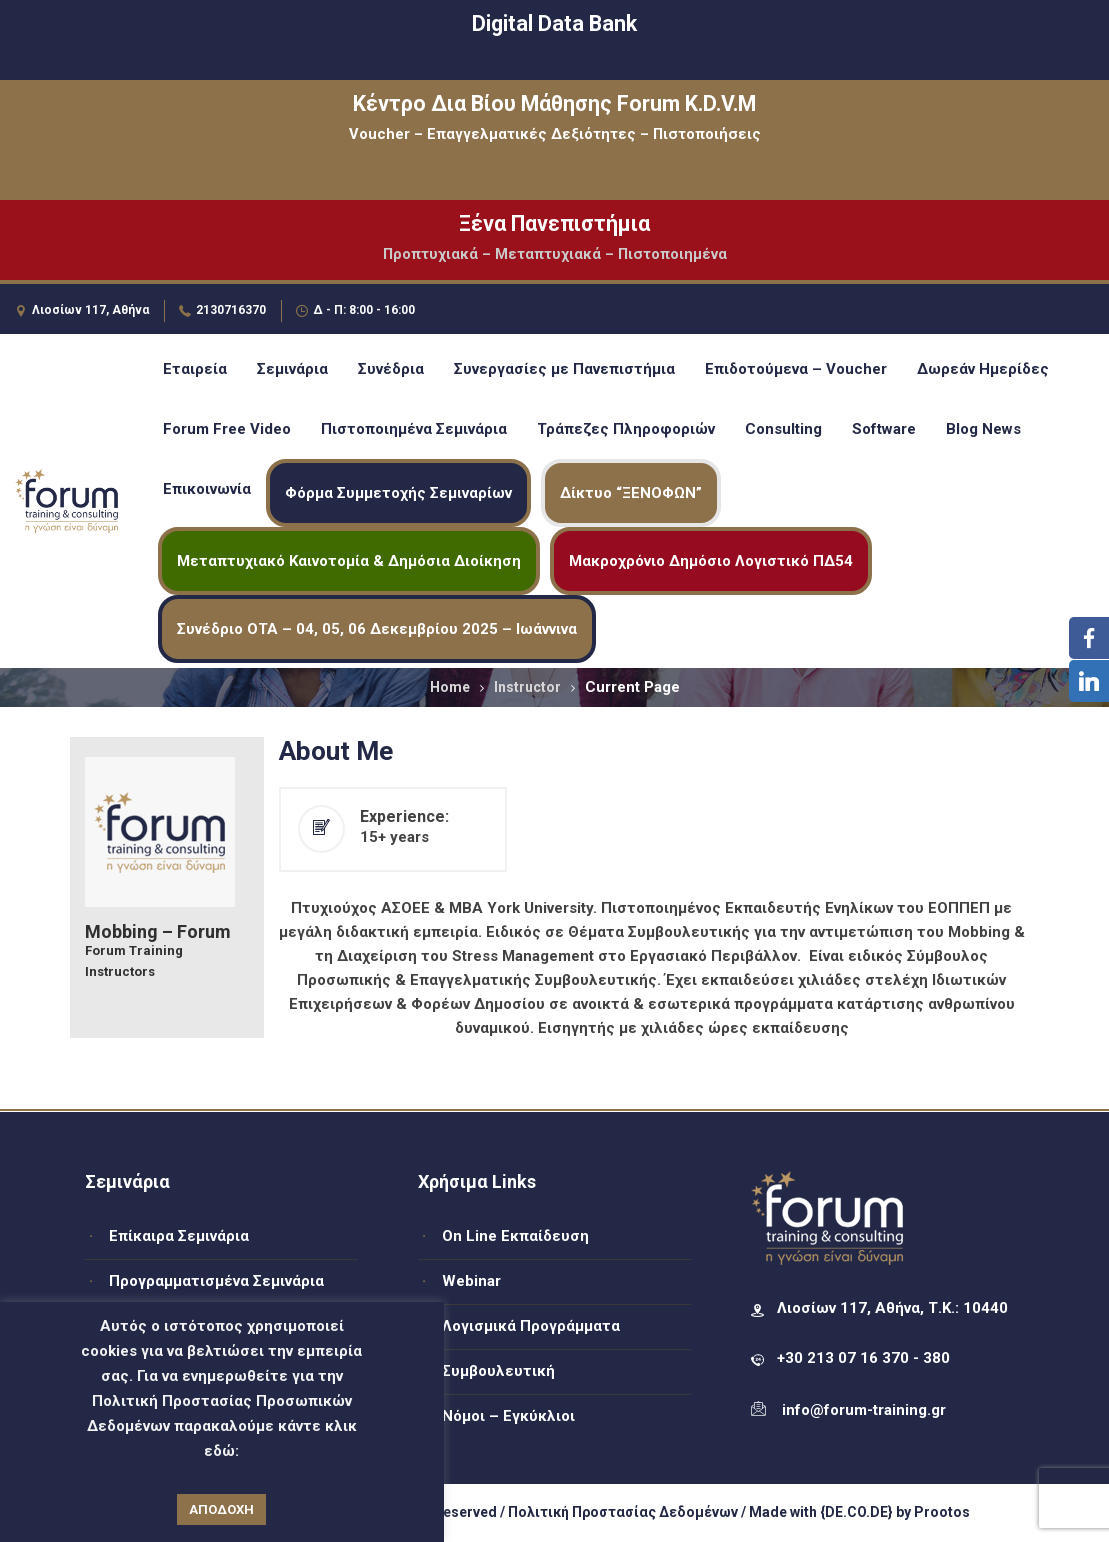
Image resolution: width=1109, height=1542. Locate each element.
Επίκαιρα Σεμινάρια (179, 1236)
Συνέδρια (391, 369)
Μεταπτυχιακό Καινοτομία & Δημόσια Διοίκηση (349, 561)
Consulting (783, 429)
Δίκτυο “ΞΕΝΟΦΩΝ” (631, 493)
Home (450, 687)
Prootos (942, 1512)
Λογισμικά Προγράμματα (531, 1326)
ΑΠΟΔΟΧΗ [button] (221, 1509)
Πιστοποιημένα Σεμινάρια (414, 429)
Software (884, 429)
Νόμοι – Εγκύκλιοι (508, 1416)
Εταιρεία (195, 369)
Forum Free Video (227, 429)
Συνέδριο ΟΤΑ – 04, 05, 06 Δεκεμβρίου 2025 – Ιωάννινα (377, 629)
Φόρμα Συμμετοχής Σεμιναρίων (398, 493)
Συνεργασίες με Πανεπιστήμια (564, 369)
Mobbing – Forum (158, 932)
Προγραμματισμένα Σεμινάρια (216, 1281)
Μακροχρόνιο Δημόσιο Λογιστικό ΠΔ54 (711, 561)
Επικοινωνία (207, 489)
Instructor (527, 687)
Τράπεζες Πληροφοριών (626, 429)
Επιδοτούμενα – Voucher (796, 369)
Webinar (471, 1281)
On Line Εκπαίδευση (515, 1236)
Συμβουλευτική (498, 1371)
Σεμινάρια (292, 369)
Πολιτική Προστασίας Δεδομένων (623, 1512)
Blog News (983, 429)
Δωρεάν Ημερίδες (983, 369)
